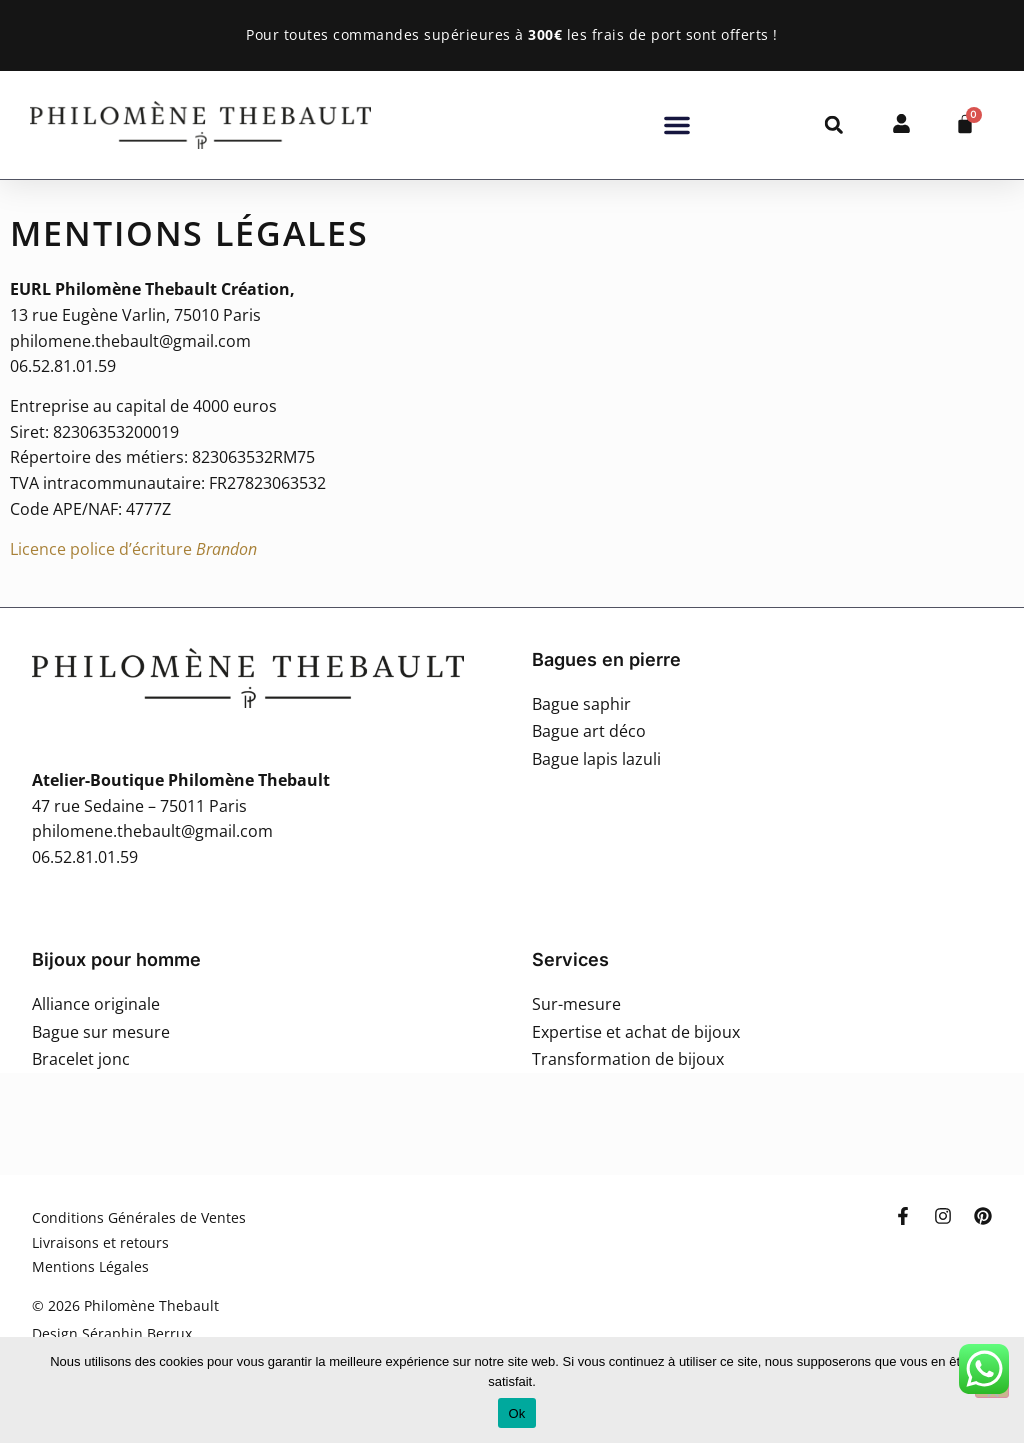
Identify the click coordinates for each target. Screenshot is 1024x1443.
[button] (677, 125)
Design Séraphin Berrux (112, 1333)
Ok (516, 1413)
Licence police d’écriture (133, 549)
